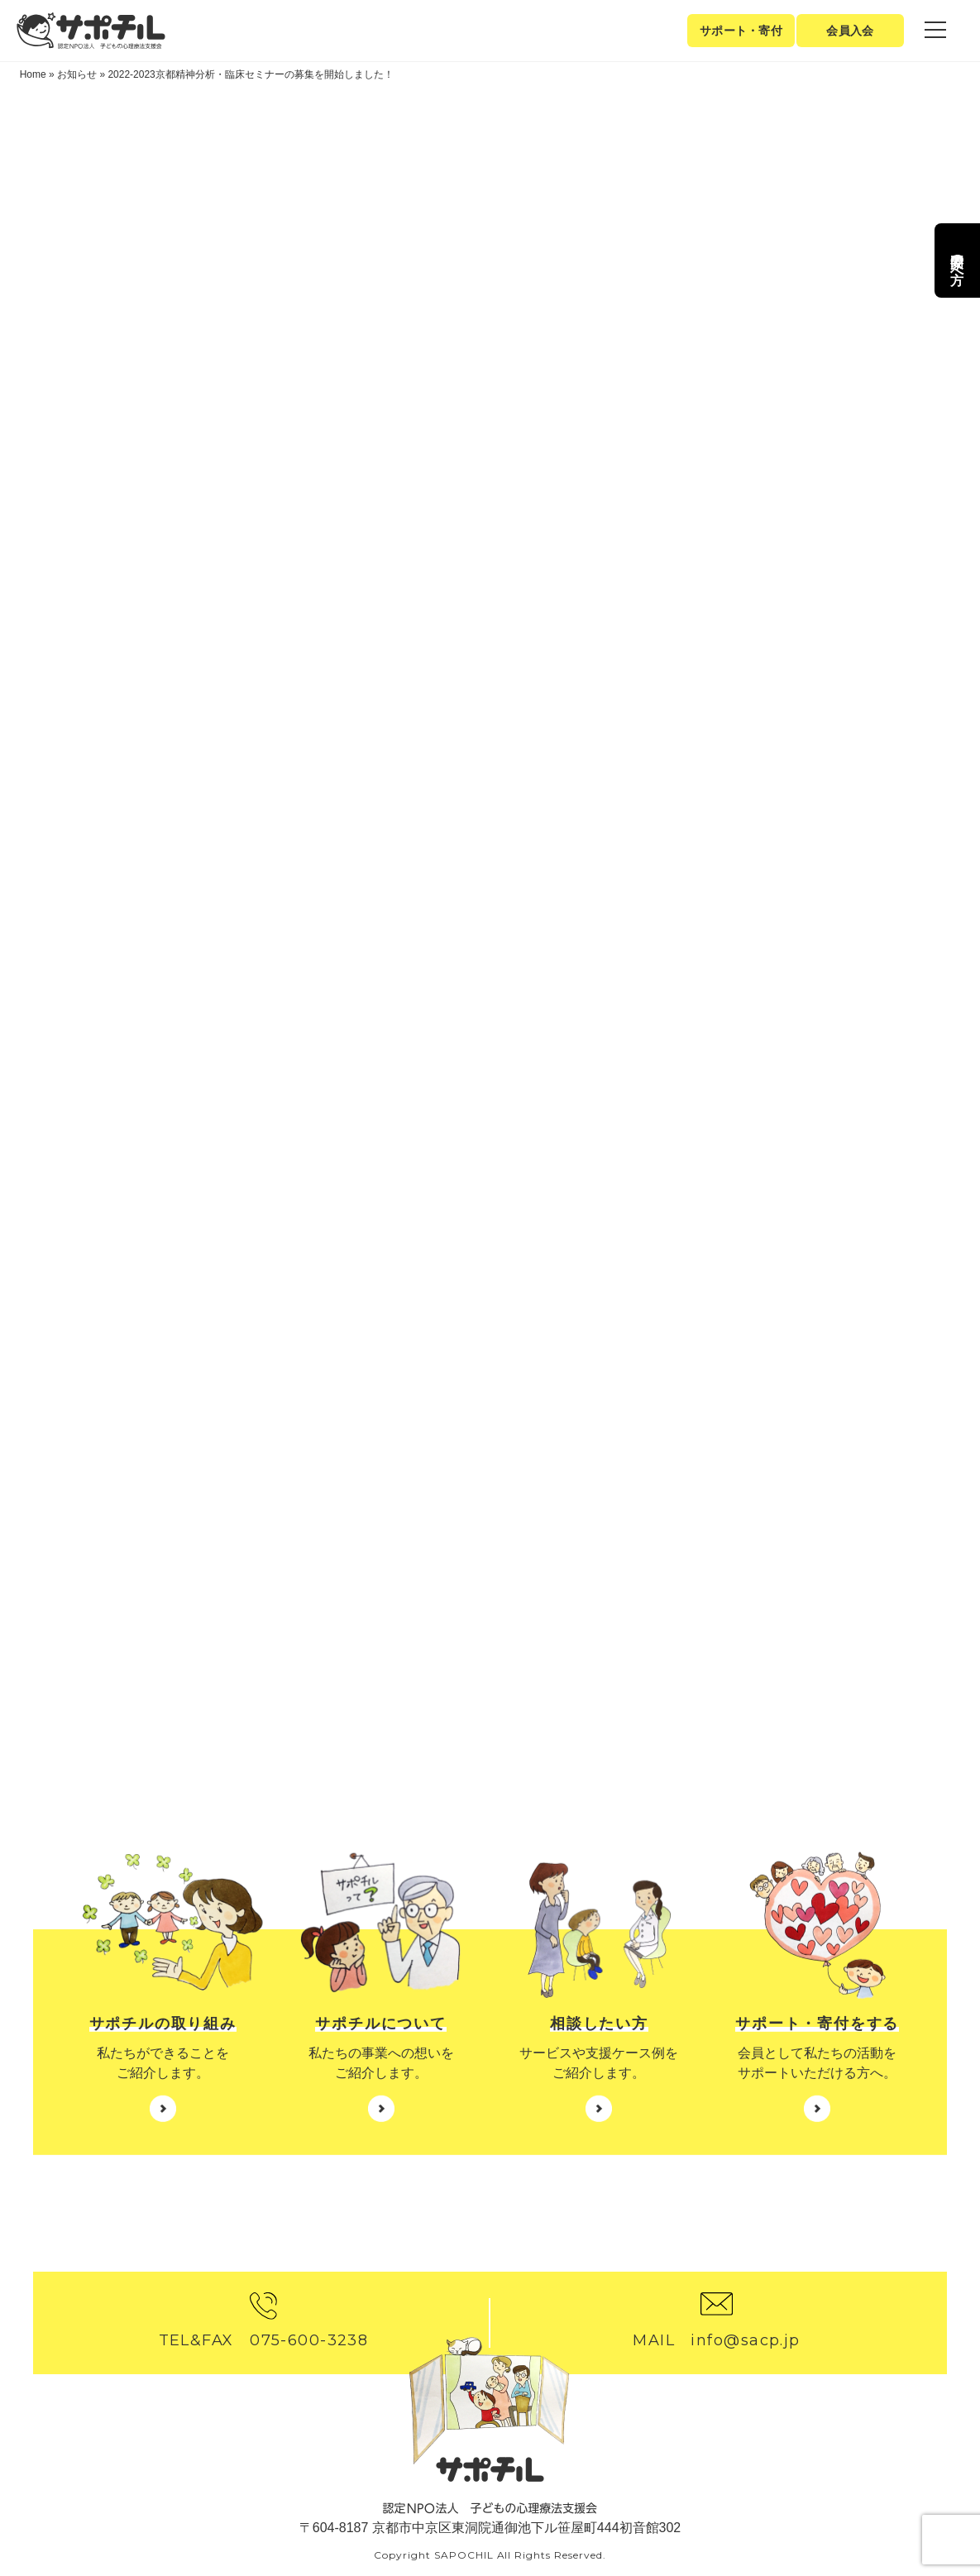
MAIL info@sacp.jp (716, 2340)
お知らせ (77, 74)
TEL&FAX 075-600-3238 (264, 2340)
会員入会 (849, 30)
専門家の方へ (957, 260)
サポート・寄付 (741, 30)
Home (33, 74)
